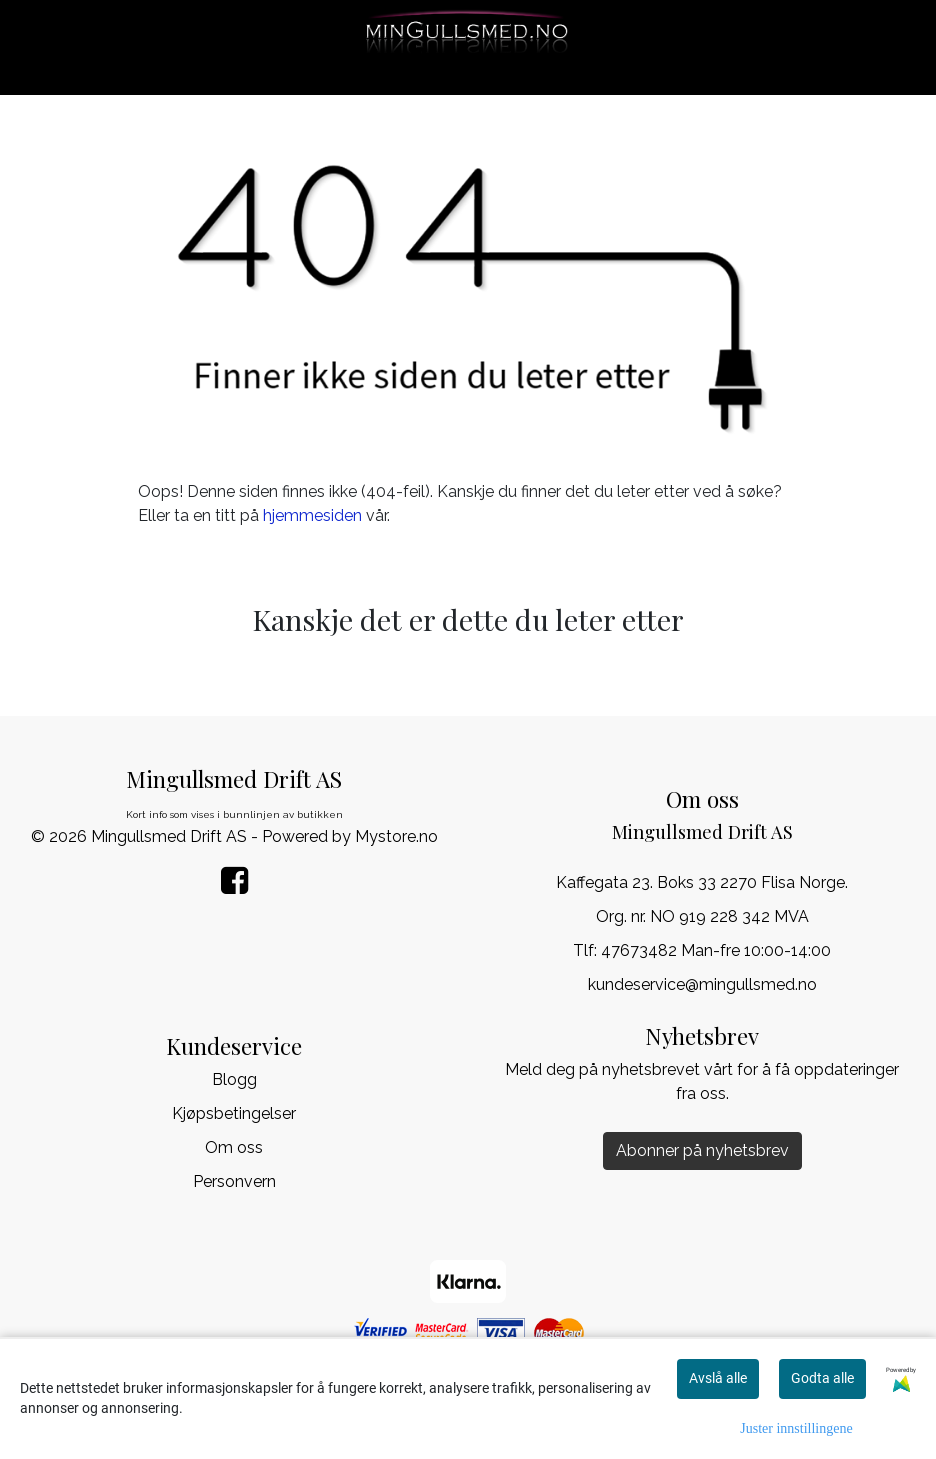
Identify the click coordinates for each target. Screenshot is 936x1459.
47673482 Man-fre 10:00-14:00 (716, 950)
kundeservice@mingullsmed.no (702, 984)
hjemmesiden (312, 515)
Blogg (234, 1079)
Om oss (234, 1147)
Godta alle (822, 1378)
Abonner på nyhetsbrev (702, 1150)
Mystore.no (396, 836)
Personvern (234, 1181)
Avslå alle (718, 1378)
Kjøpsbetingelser (234, 1113)
